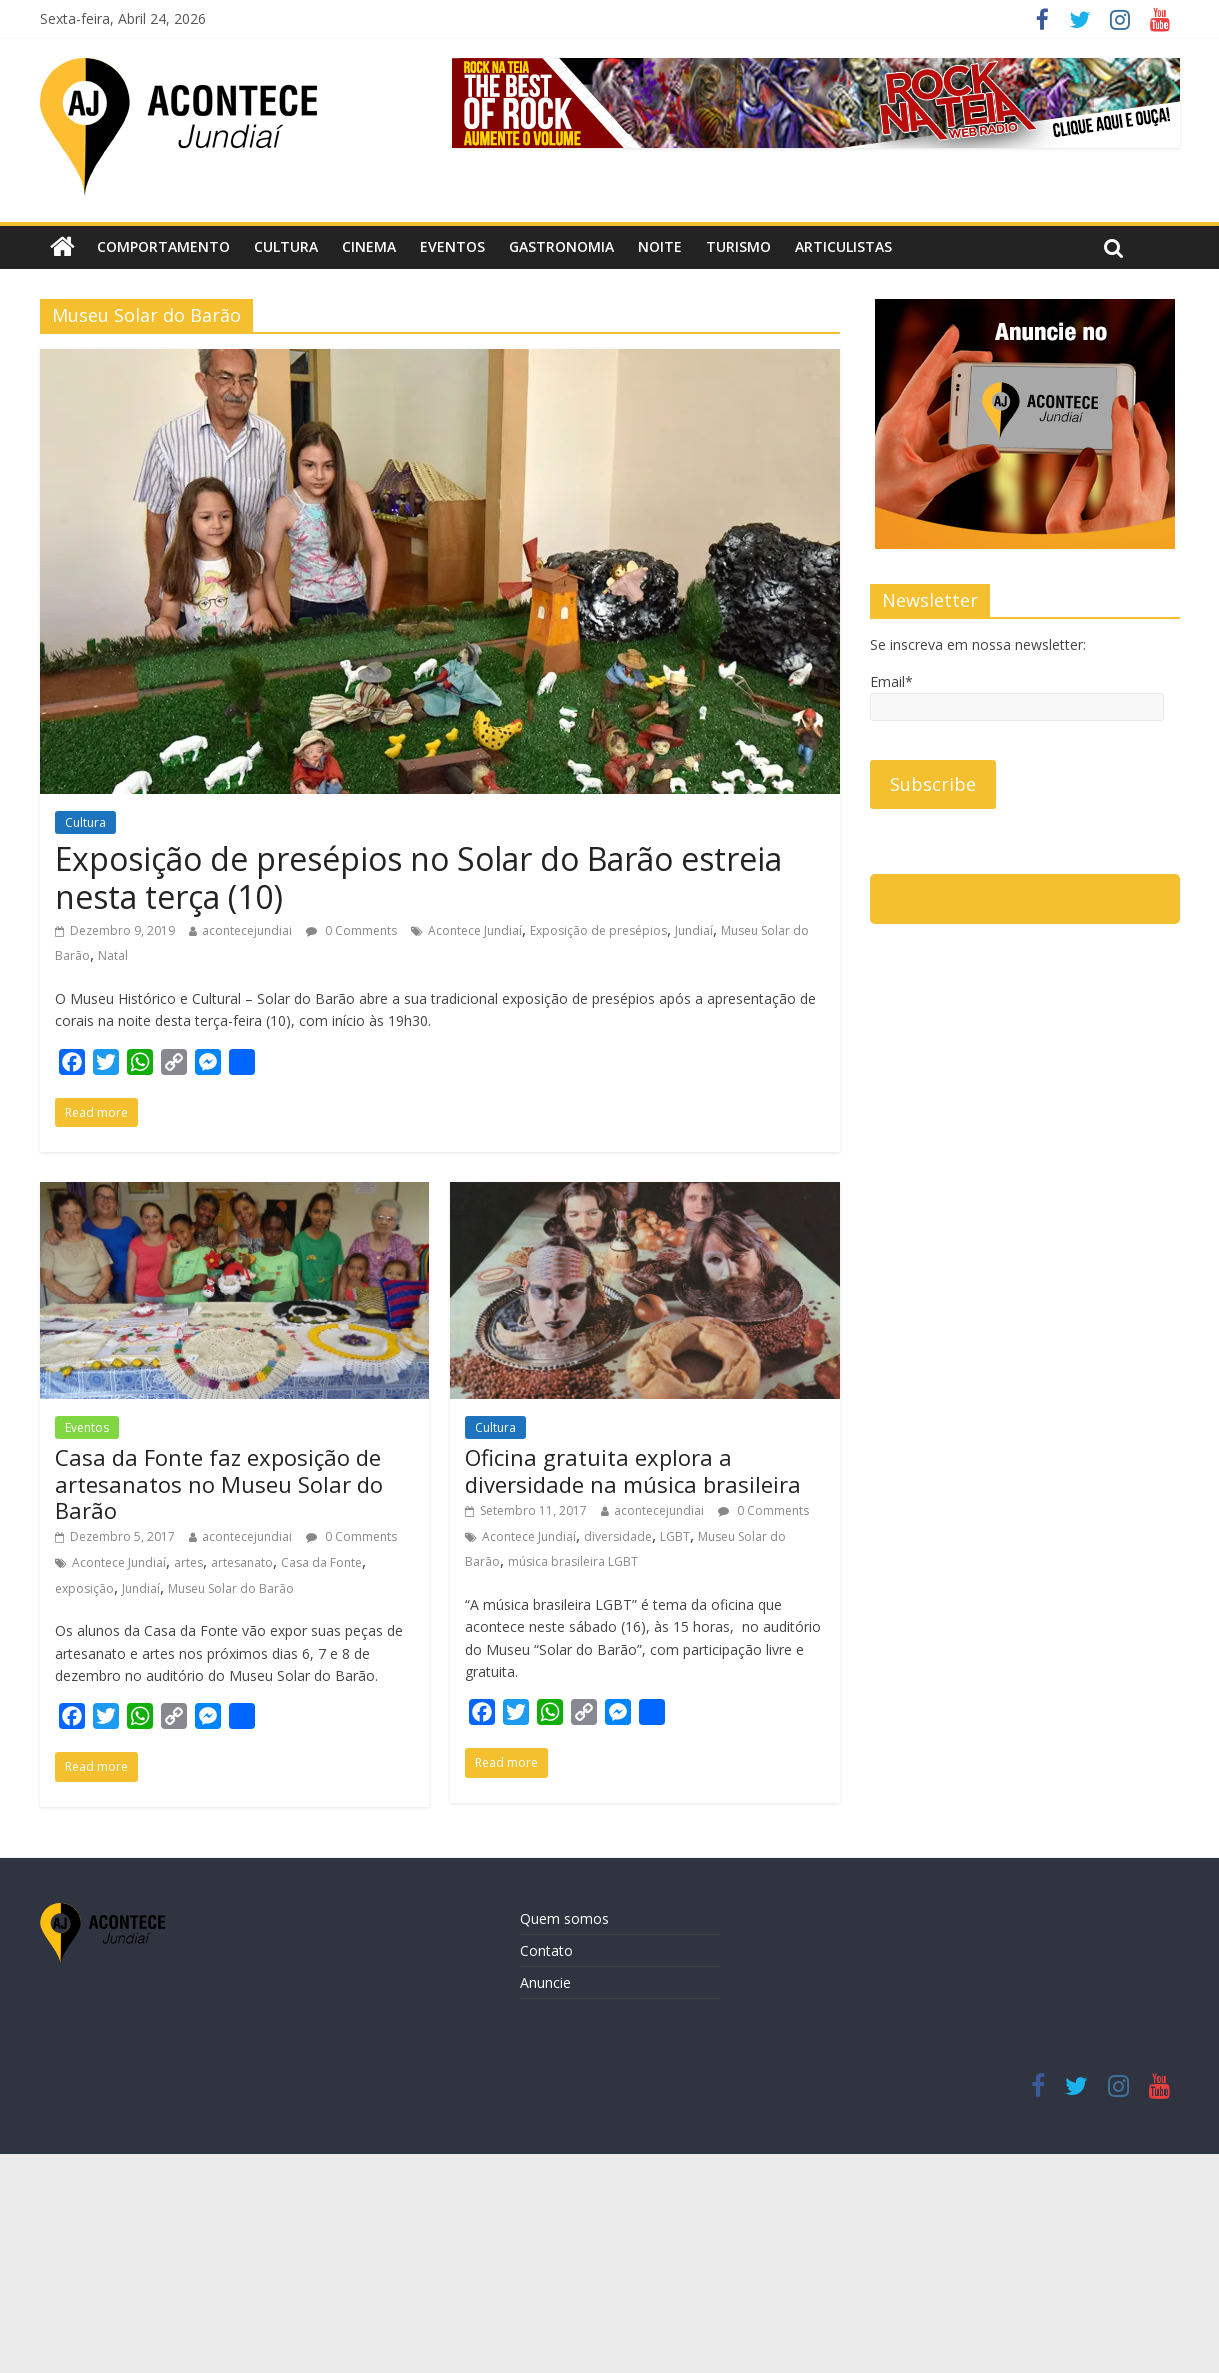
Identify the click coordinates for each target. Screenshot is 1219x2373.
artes (188, 1562)
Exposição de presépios (598, 930)
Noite (660, 246)
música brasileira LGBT (573, 1561)
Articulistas (843, 246)
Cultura (286, 246)
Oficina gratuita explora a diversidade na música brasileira (633, 1470)
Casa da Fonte (321, 1562)
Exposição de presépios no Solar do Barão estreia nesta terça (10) (418, 877)
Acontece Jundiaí (475, 930)
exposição (84, 1588)
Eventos (452, 246)
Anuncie (545, 1982)
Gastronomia (561, 246)
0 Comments (351, 930)
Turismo (738, 246)
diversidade (618, 1536)
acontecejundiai (247, 930)
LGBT (675, 1536)
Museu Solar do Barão (231, 1588)
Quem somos (564, 1918)
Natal (113, 955)
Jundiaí (694, 930)
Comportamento (163, 246)
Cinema (369, 246)
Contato (546, 1950)
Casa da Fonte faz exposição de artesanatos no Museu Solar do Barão (219, 1483)
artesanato (242, 1562)
